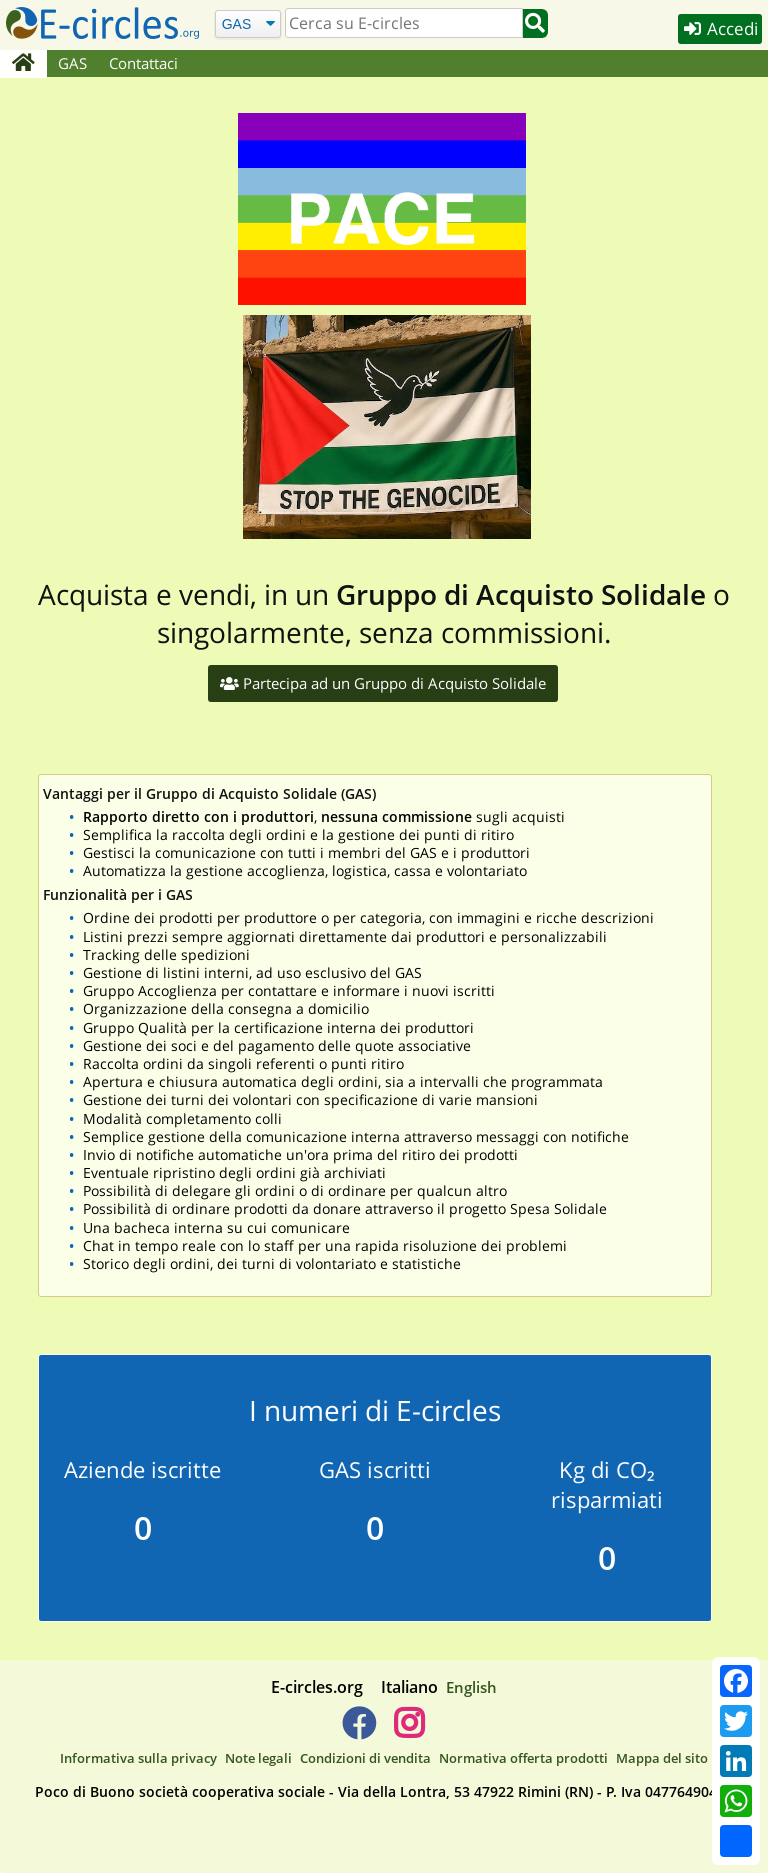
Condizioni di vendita (365, 1758)
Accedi (720, 28)
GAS (72, 63)
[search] (404, 23)
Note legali (258, 1758)
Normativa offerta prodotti (523, 1758)
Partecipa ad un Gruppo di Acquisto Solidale (383, 683)
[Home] (23, 64)
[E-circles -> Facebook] (358, 1731)
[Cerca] (247, 23)
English (471, 1687)
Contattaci (143, 63)
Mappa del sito (662, 1758)
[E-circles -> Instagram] (408, 1731)
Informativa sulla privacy (138, 1758)
